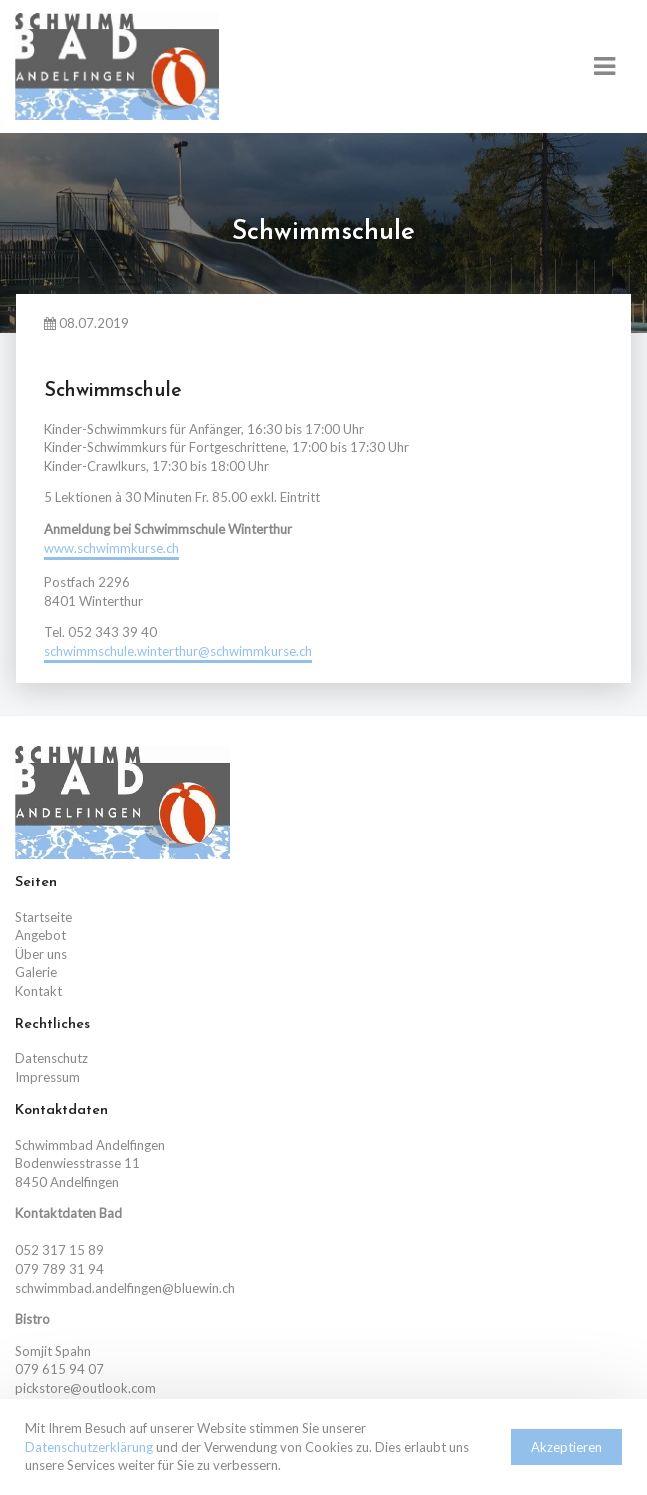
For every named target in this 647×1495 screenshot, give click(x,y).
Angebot (40, 935)
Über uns (41, 954)
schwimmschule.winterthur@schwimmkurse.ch (178, 651)
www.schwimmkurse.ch (111, 548)
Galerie (36, 972)
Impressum (47, 1077)
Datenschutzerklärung (89, 1447)
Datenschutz (51, 1058)
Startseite (43, 917)
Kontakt (38, 991)
